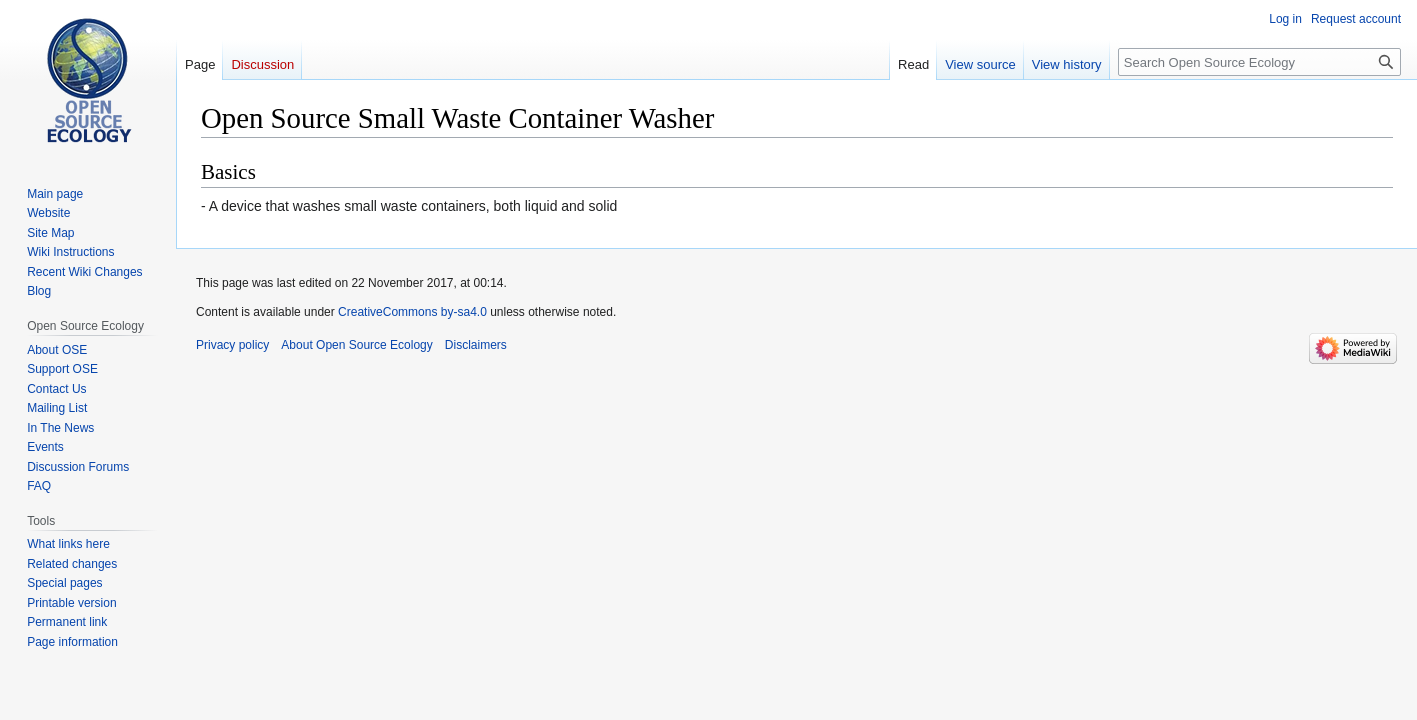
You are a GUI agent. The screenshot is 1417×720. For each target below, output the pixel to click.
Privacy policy (232, 345)
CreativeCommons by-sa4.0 (412, 312)
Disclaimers (476, 345)
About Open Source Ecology (356, 345)
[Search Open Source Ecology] (1259, 62)
